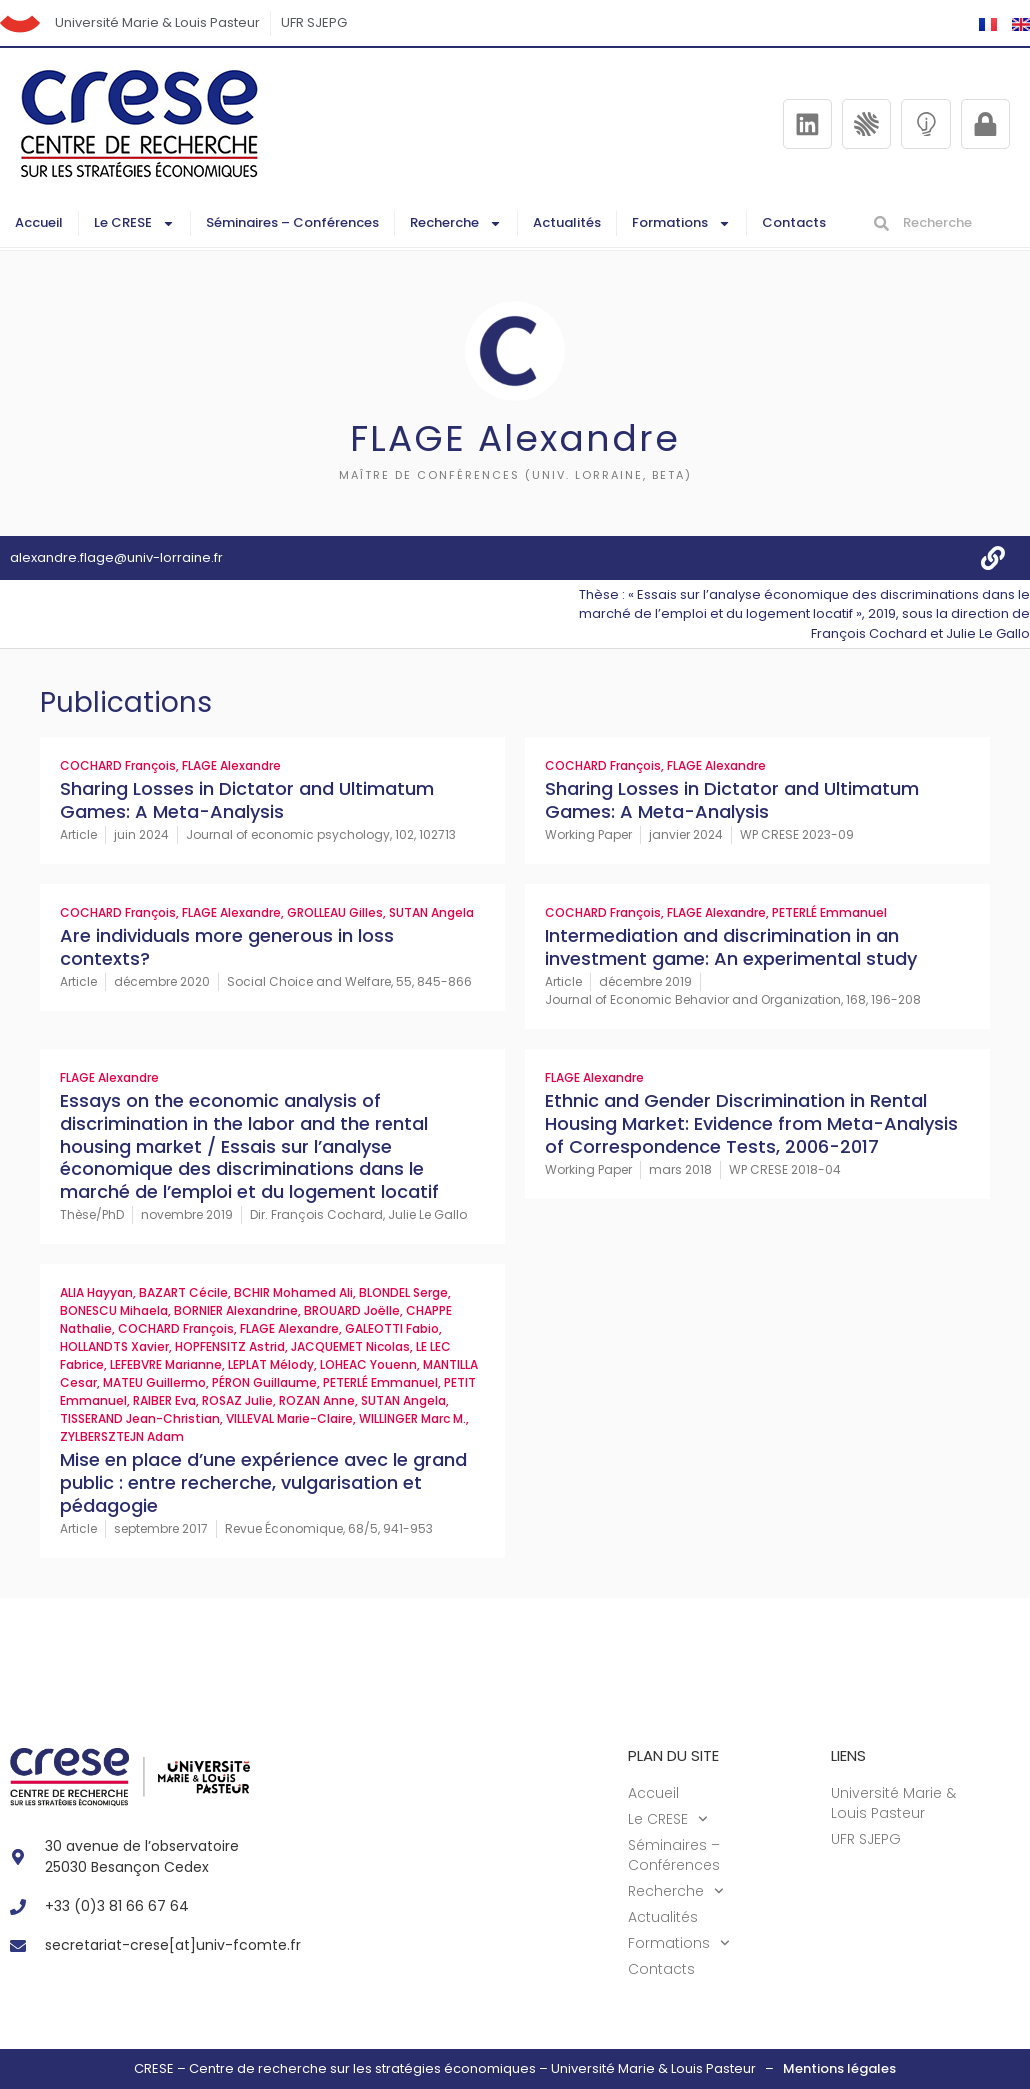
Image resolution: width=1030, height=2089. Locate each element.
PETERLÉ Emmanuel (829, 912)
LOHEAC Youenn (368, 1364)
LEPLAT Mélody (271, 1364)
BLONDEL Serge (403, 1292)
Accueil (39, 222)
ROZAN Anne (317, 1400)
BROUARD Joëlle (352, 1310)
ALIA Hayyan (96, 1292)
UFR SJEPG (314, 22)
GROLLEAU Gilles (335, 912)
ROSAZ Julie (237, 1400)
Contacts (794, 222)
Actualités (567, 222)
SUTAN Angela (431, 912)
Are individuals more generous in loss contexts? (227, 947)
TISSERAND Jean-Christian (140, 1418)
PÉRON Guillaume (264, 1382)
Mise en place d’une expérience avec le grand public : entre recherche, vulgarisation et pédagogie (263, 1482)
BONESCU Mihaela (114, 1310)
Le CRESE (134, 223)
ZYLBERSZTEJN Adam (122, 1436)
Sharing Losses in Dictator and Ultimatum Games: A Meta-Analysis (247, 800)
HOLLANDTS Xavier (114, 1346)
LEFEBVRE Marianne (166, 1364)
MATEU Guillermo (154, 1382)
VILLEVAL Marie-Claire (289, 1418)
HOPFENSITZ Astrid (230, 1346)
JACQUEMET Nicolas (350, 1346)
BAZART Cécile (183, 1292)
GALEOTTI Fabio (392, 1328)
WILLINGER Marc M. (412, 1418)
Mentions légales (839, 2068)
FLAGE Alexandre (231, 765)
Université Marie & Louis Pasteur (157, 22)
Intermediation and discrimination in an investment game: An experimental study (731, 947)
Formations (681, 223)
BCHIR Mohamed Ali (293, 1292)
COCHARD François (118, 765)
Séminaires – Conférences (292, 222)
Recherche (456, 223)
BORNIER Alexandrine (236, 1310)
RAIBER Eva (164, 1400)
